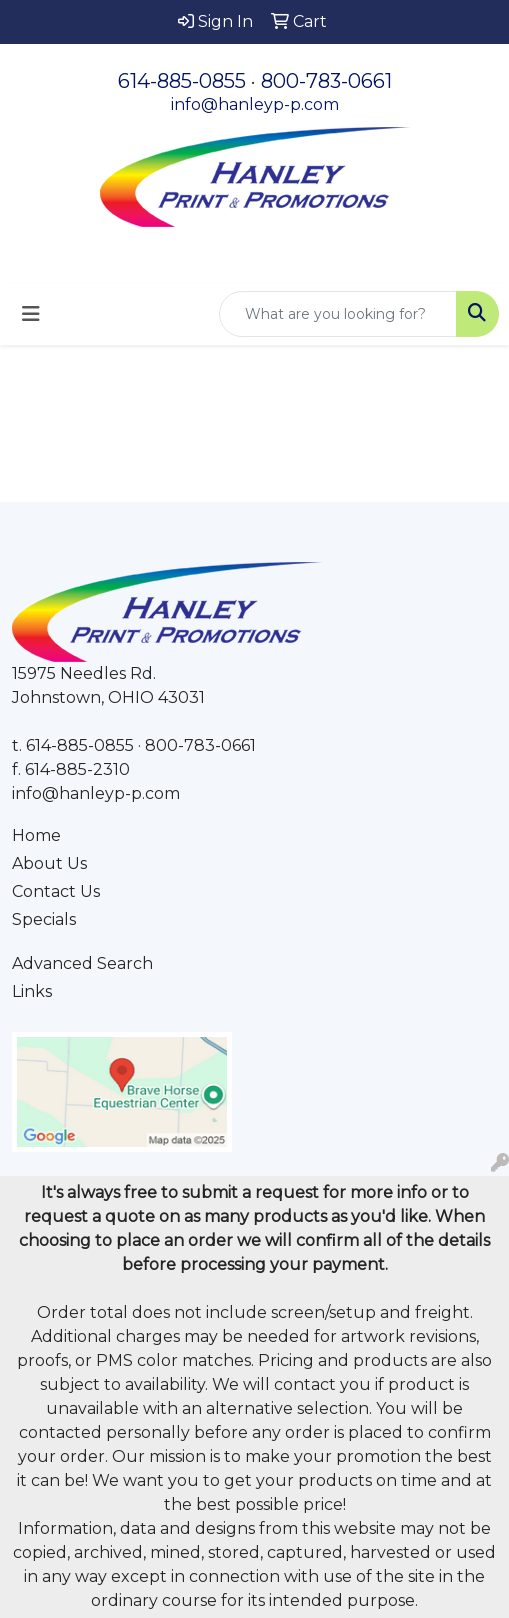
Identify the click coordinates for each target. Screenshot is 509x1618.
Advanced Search (82, 963)
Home (36, 835)
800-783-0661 (326, 81)
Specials (44, 919)
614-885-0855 (182, 81)
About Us (49, 863)
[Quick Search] (338, 314)
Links (32, 991)
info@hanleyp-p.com (255, 104)
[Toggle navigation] (31, 314)
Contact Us (56, 891)
